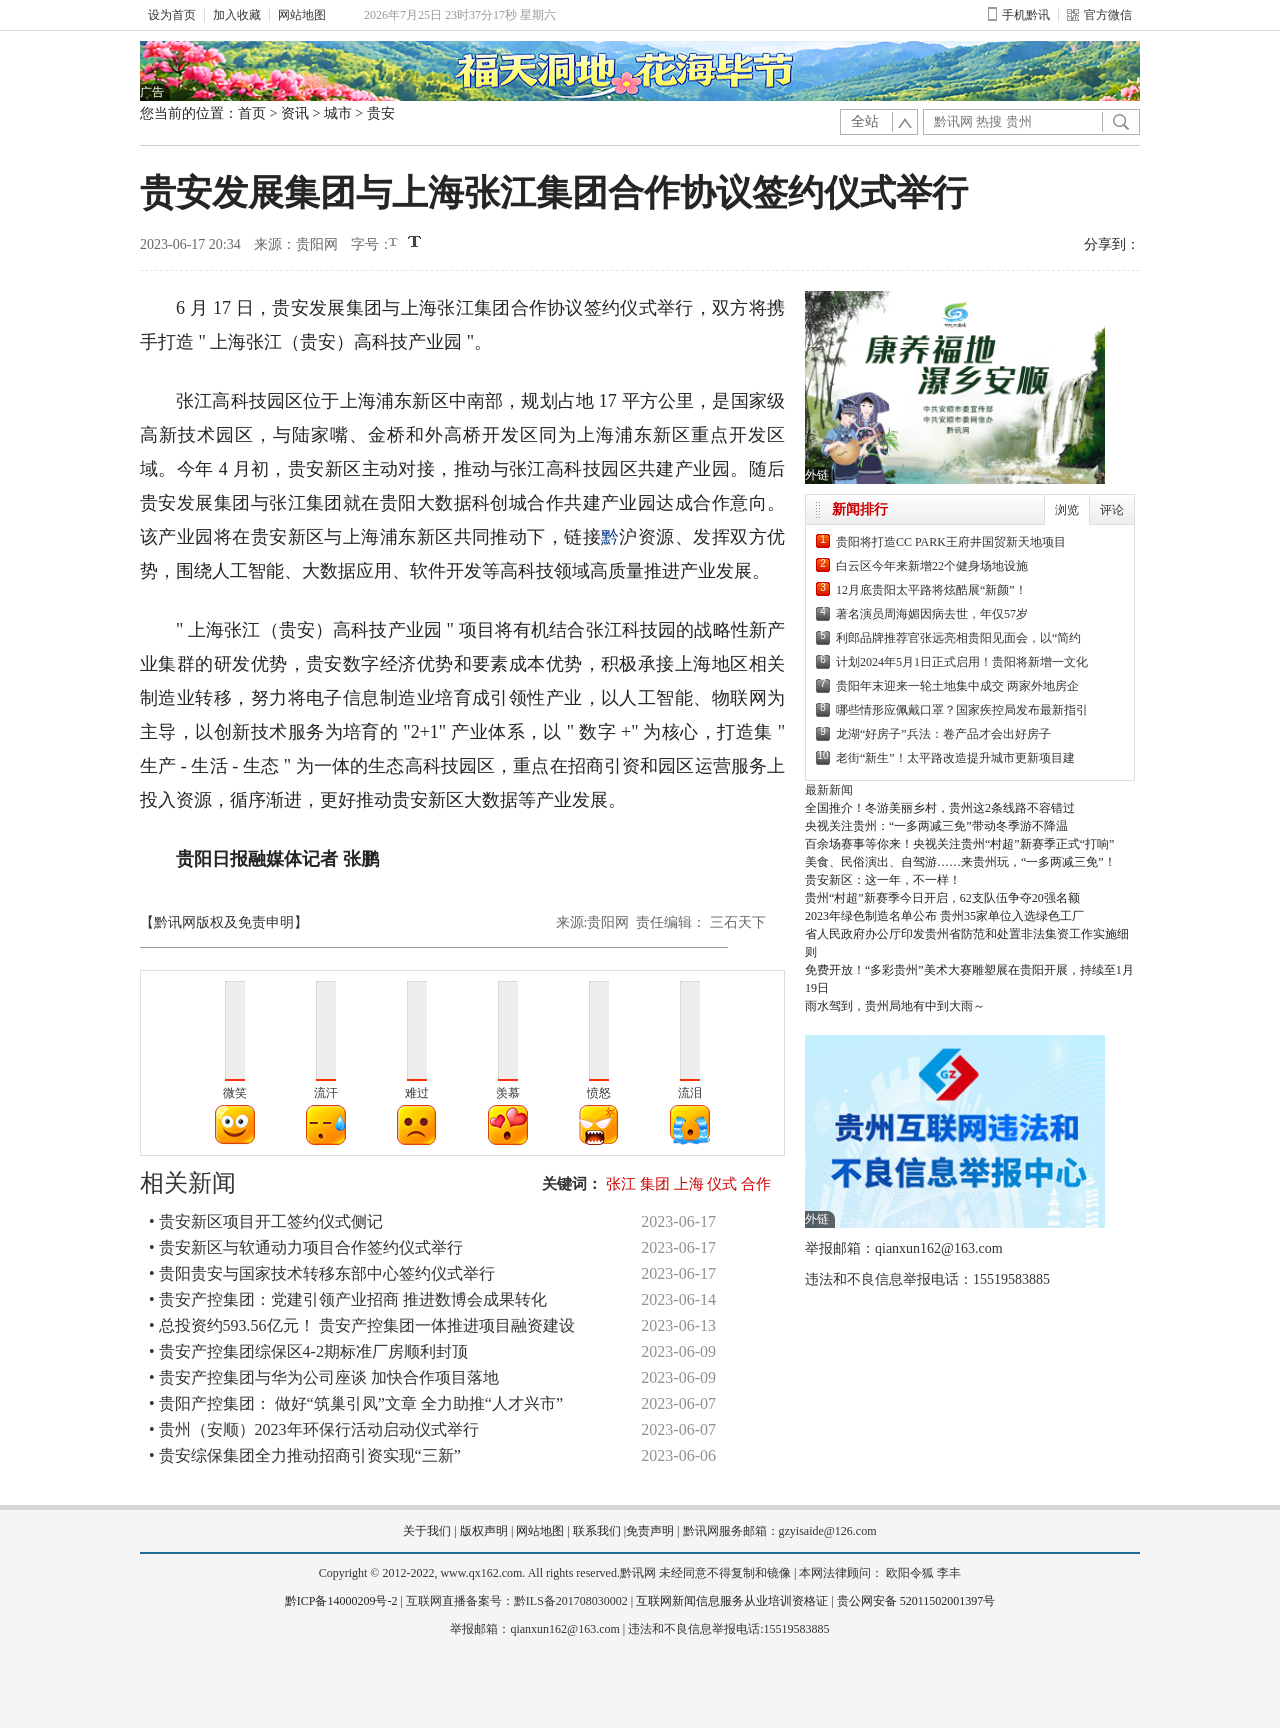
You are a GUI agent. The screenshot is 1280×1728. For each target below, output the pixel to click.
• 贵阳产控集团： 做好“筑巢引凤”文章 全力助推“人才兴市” (356, 1403)
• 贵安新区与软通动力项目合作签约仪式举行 (306, 1247)
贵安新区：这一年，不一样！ (883, 880)
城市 (338, 113)
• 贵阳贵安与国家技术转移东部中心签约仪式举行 (322, 1273)
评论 (1112, 510)
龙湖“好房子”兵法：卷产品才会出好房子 (943, 734)
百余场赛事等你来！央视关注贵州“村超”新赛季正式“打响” (959, 844)
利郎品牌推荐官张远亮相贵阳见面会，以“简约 (958, 638)
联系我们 (597, 1531)
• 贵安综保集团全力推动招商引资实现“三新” (305, 1455)
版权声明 (484, 1531)
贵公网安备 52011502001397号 (916, 1601)
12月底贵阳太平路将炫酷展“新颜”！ (931, 590)
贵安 (381, 113)
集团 (655, 1184)
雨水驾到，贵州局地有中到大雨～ (895, 1006)
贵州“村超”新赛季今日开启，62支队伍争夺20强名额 (942, 898)
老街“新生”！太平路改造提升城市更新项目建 (955, 758)
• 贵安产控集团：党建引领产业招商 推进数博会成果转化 (348, 1299)
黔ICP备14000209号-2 (341, 1601)
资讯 (295, 113)
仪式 (722, 1184)
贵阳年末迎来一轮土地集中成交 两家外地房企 (957, 686)
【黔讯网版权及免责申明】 (224, 922)
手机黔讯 (1019, 15)
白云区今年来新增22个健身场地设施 (932, 566)
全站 (865, 121)
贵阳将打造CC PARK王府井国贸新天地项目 (951, 542)
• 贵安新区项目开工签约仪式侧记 (266, 1221)
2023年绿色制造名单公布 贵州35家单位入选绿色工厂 (944, 916)
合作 (756, 1184)
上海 (689, 1184)
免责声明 (650, 1531)
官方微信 (1099, 15)
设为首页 (172, 15)
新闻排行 (860, 509)
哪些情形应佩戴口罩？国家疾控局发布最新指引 (962, 710)
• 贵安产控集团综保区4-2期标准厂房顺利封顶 (308, 1351)
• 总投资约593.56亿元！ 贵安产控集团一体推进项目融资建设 (362, 1325)
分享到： (1112, 244)
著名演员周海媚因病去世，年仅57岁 (932, 614)
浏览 (1067, 510)
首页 (252, 113)
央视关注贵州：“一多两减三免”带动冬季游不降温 (936, 826)
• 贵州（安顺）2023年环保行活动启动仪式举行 (314, 1429)
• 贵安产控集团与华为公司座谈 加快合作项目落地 (324, 1377)
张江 (621, 1184)
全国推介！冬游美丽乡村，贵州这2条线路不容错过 (940, 808)
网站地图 (302, 15)
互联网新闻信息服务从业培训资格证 (732, 1601)
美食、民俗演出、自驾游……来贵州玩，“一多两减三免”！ (960, 862)
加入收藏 (237, 15)
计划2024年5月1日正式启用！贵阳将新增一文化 (962, 662)
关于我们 (427, 1531)
